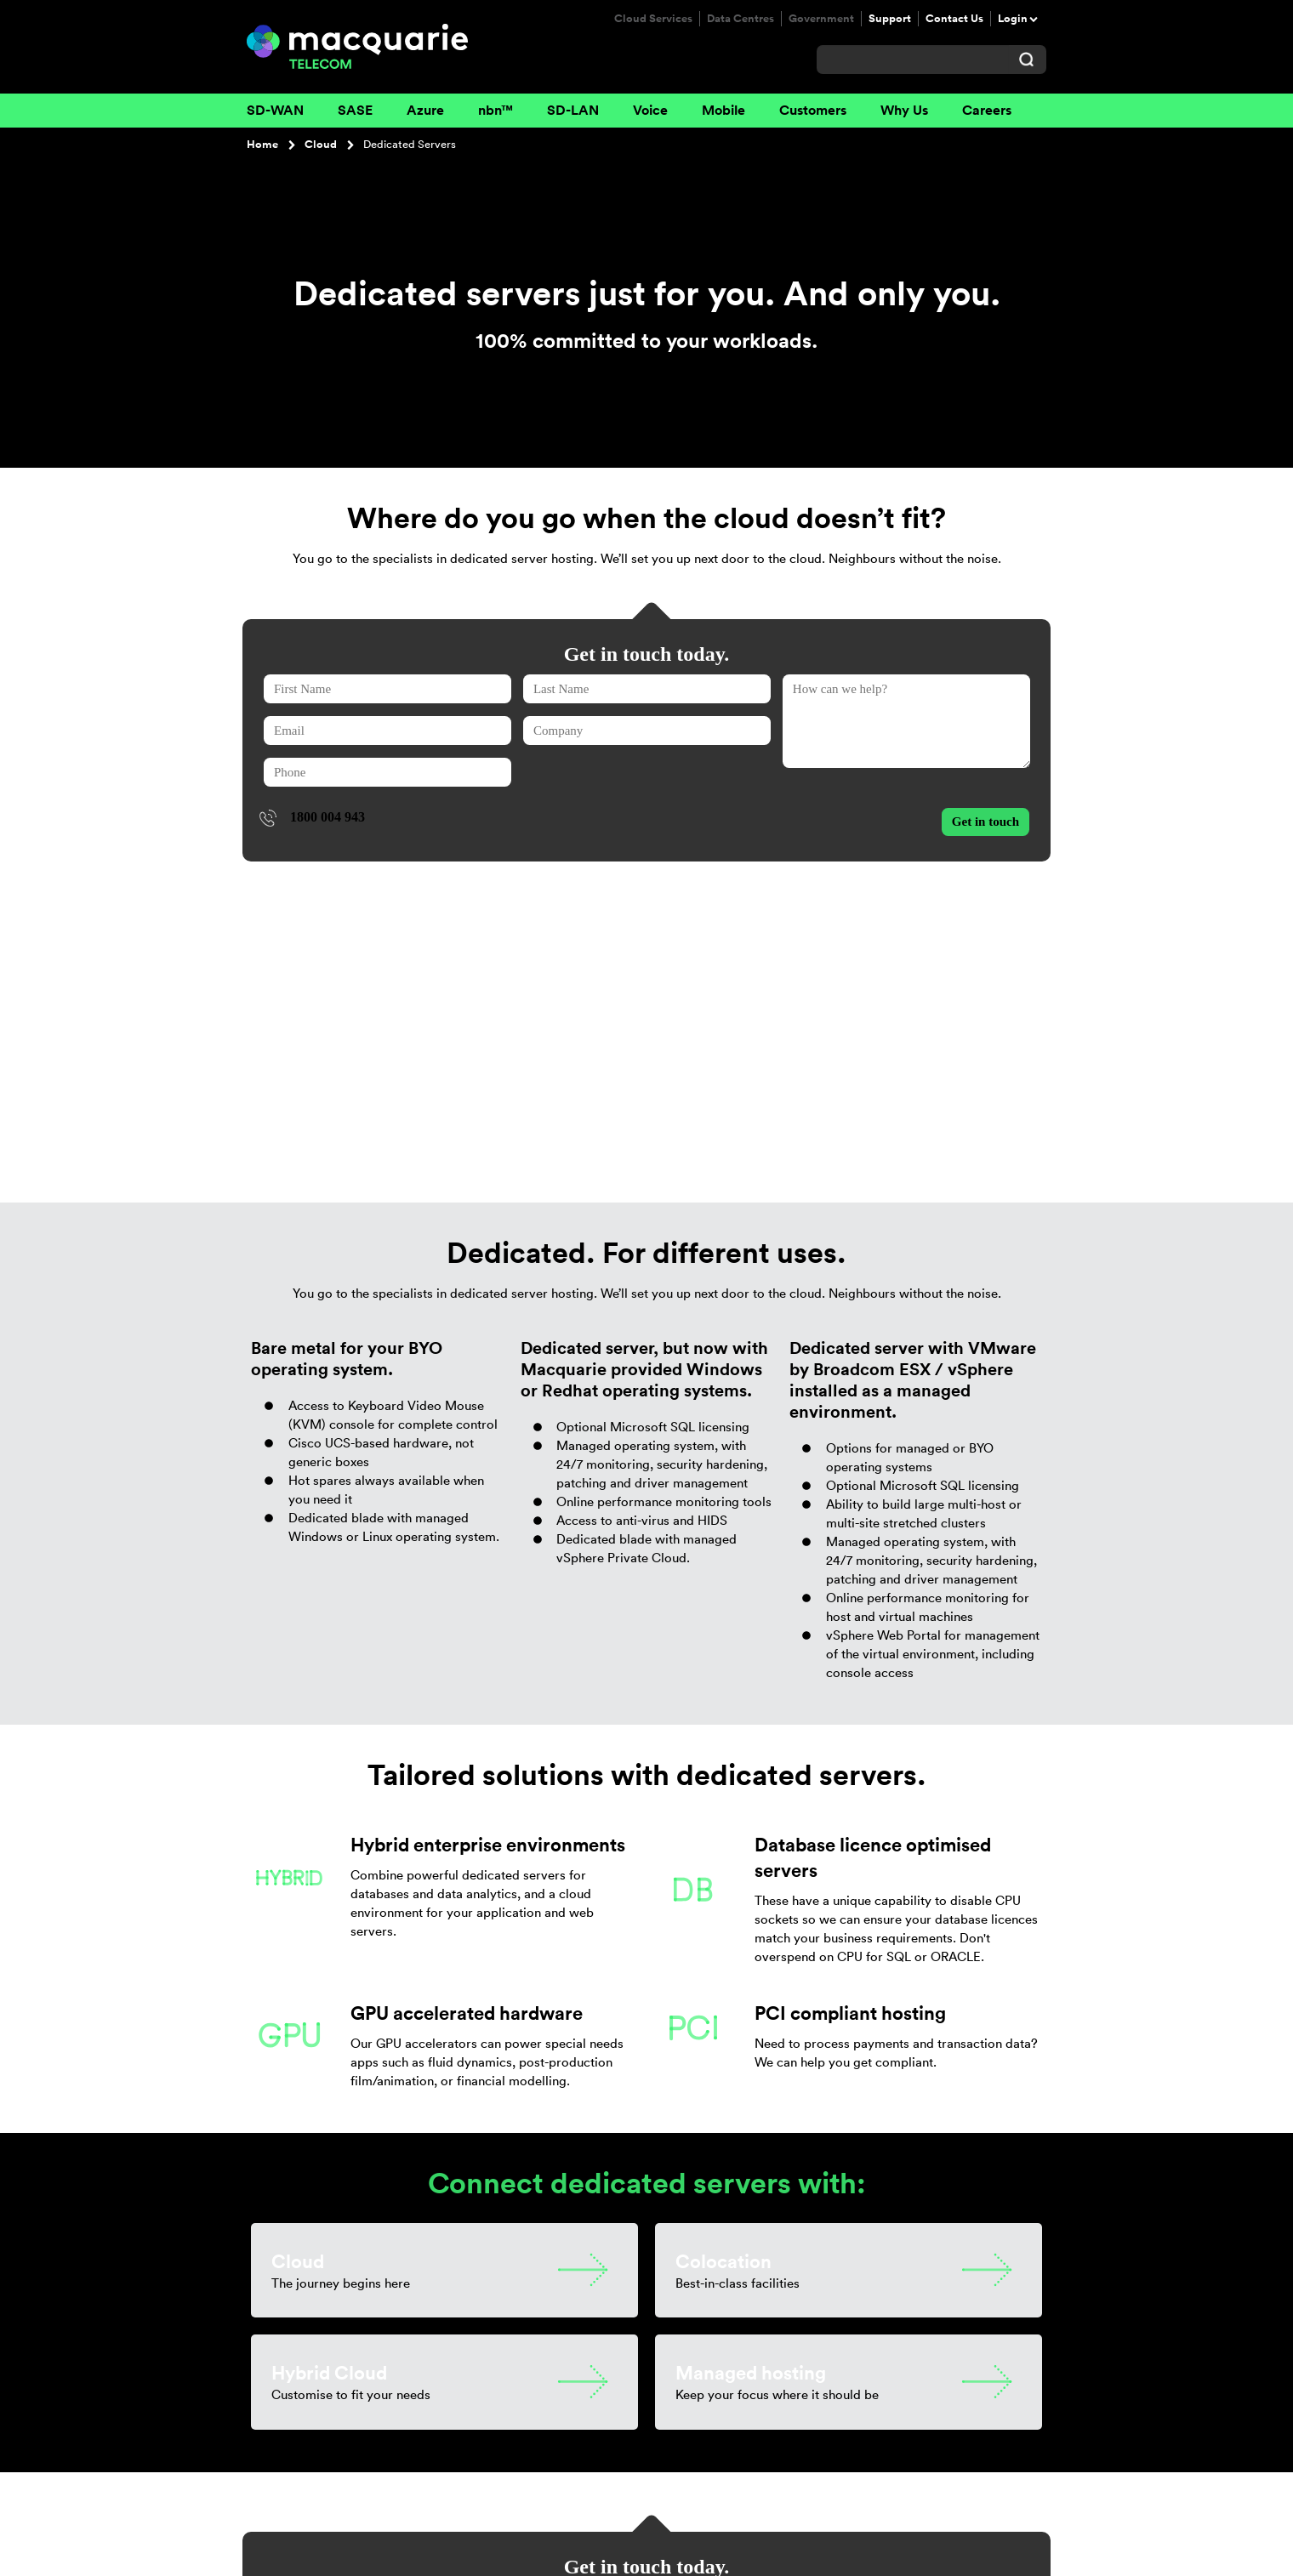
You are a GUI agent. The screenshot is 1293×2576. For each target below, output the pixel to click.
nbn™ (495, 110)
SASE (355, 110)
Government (821, 18)
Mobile (723, 110)
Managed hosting (750, 2071)
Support (890, 18)
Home (262, 144)
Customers (812, 110)
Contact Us (954, 18)
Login (1013, 18)
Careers (986, 110)
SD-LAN (573, 110)
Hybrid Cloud (329, 2071)
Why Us (904, 110)
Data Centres (740, 18)
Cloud (321, 144)
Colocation (723, 1959)
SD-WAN (275, 110)
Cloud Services (653, 18)
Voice (650, 110)
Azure (425, 110)
